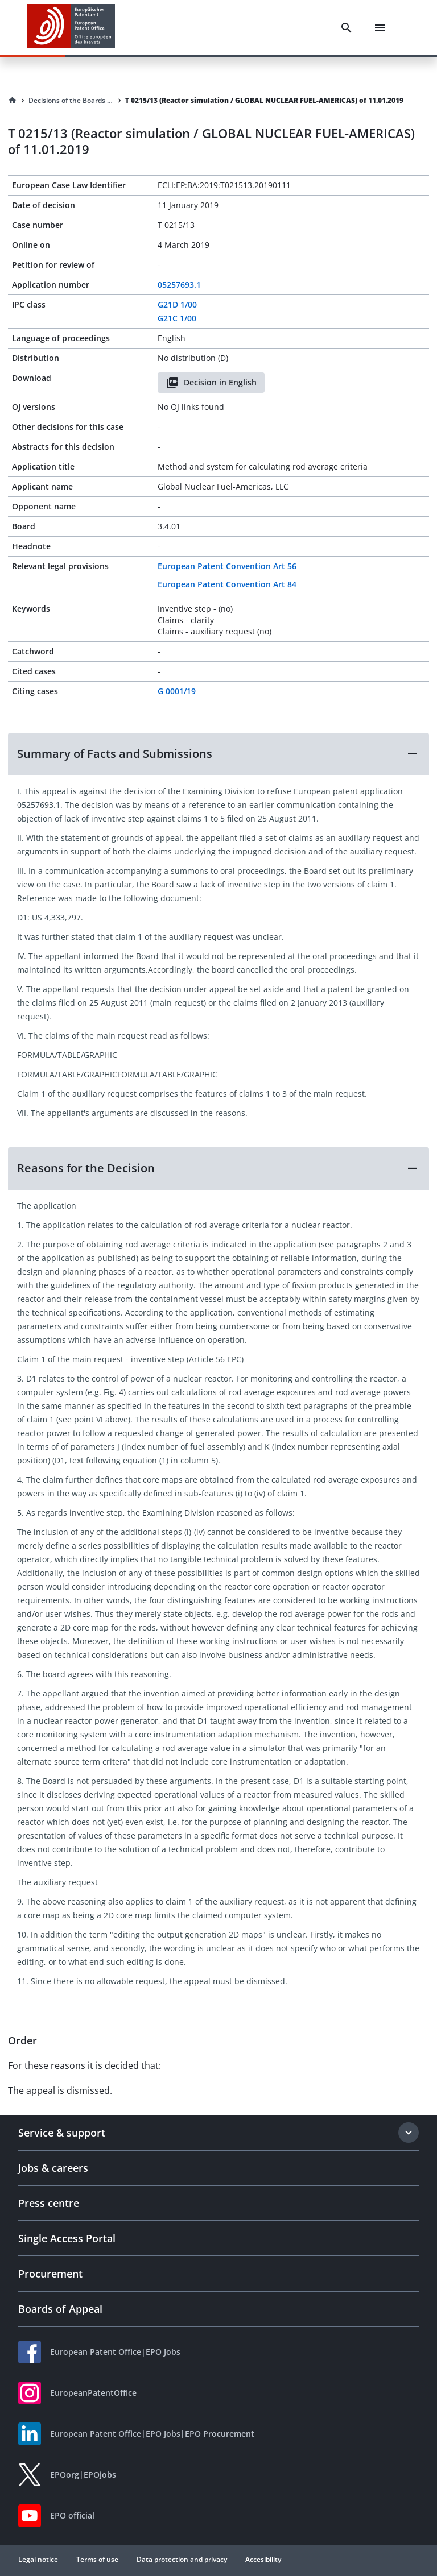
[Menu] (380, 28)
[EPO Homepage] (71, 27)
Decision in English (211, 382)
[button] (218, 754)
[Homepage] (12, 100)
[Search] (346, 28)
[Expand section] (408, 2132)
